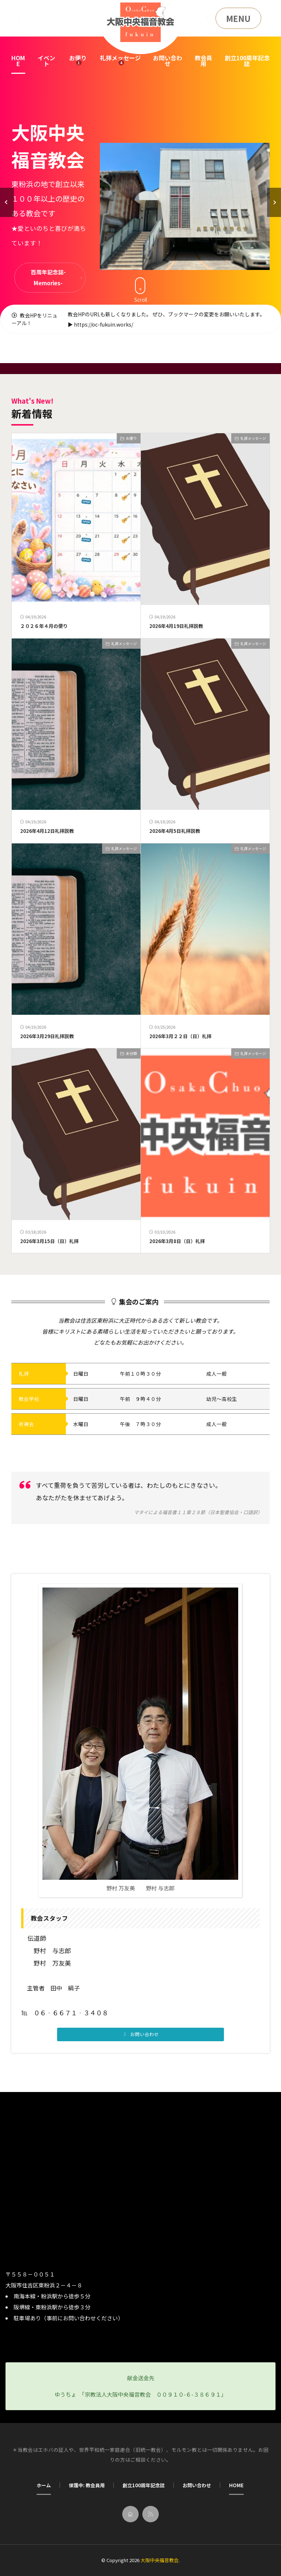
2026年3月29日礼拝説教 (47, 1036)
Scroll (140, 289)
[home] (130, 2514)
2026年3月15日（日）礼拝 (49, 1241)
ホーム (44, 2485)
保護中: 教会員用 (87, 2485)
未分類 (131, 1053)
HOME (18, 60)
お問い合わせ (167, 60)
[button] (7, 202)
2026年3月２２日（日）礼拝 (180, 1036)
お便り (78, 57)
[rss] (150, 2514)
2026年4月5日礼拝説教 (174, 830)
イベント (46, 60)
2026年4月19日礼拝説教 (176, 625)
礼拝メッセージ (120, 57)
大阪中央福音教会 (159, 2560)
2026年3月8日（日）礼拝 (177, 1241)
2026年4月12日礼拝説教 (47, 830)
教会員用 (203, 60)
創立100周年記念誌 (247, 60)
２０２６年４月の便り (44, 625)
